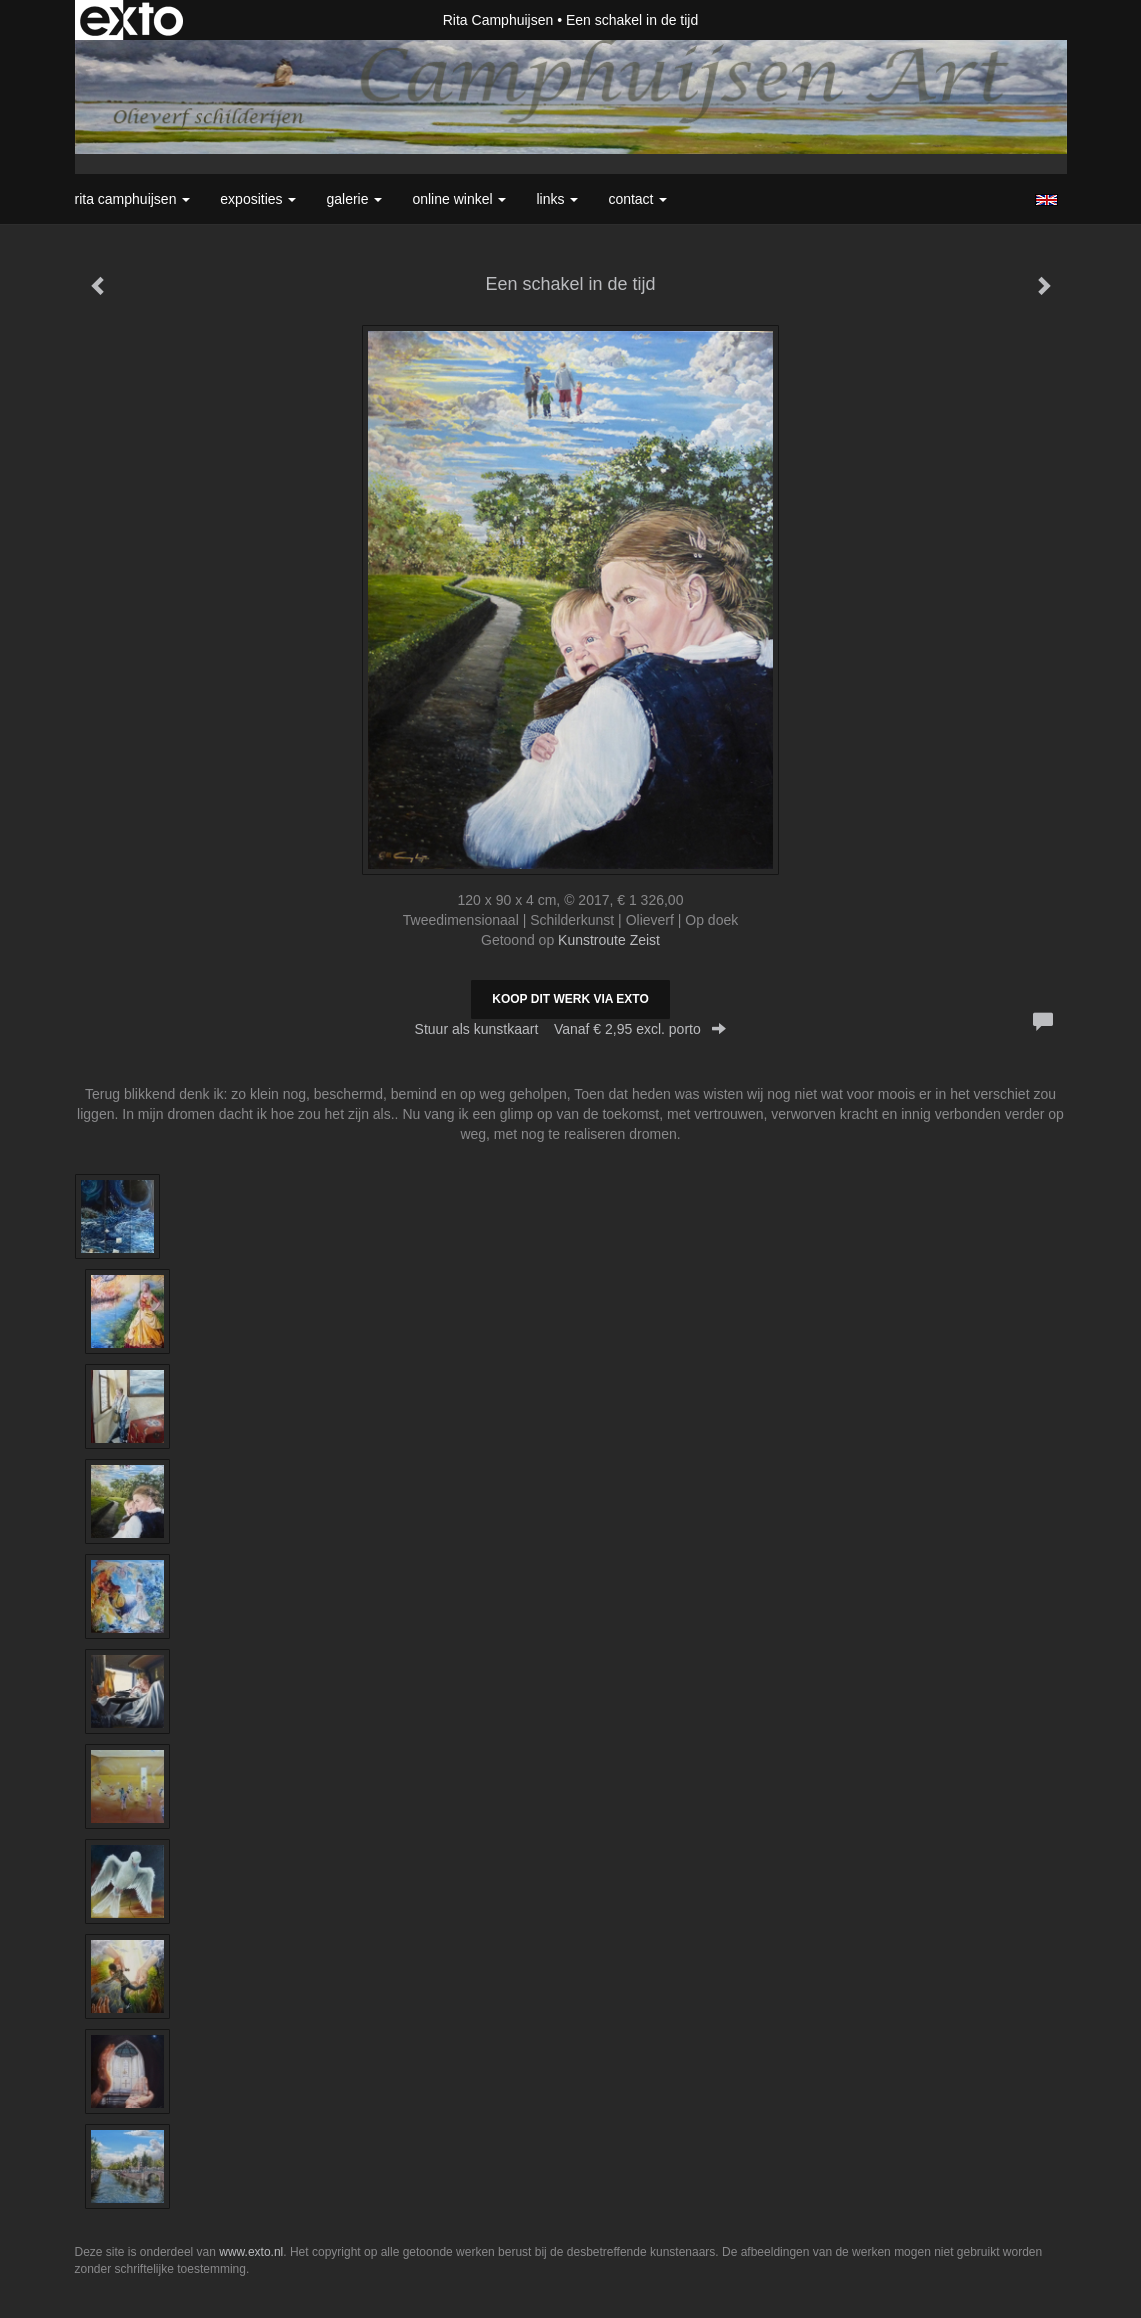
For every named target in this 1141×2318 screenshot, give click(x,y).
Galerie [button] (354, 199)
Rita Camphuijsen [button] (133, 199)
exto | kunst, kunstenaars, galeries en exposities (131, 20)
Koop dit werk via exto (570, 999)
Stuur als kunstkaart (571, 1029)
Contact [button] (637, 199)
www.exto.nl (251, 2252)
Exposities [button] (258, 199)
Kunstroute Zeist (609, 940)
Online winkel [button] (459, 199)
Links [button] (557, 199)
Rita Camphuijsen (498, 20)
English (1046, 200)
